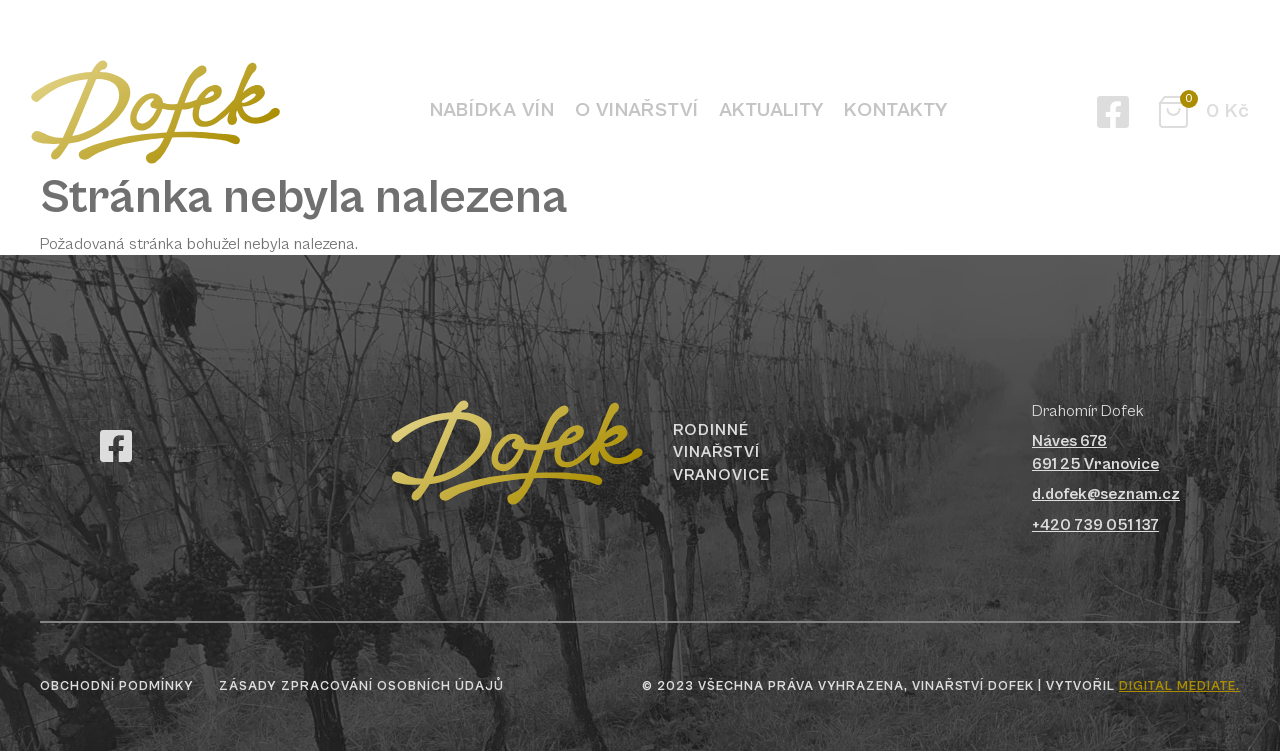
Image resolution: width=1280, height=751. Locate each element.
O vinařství (637, 110)
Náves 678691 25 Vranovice (1095, 452)
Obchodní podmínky (117, 686)
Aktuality (771, 110)
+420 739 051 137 (1095, 525)
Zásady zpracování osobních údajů (361, 686)
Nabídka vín (492, 110)
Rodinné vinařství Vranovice (721, 452)
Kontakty (896, 110)
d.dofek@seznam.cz (1106, 494)
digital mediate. (1179, 686)
